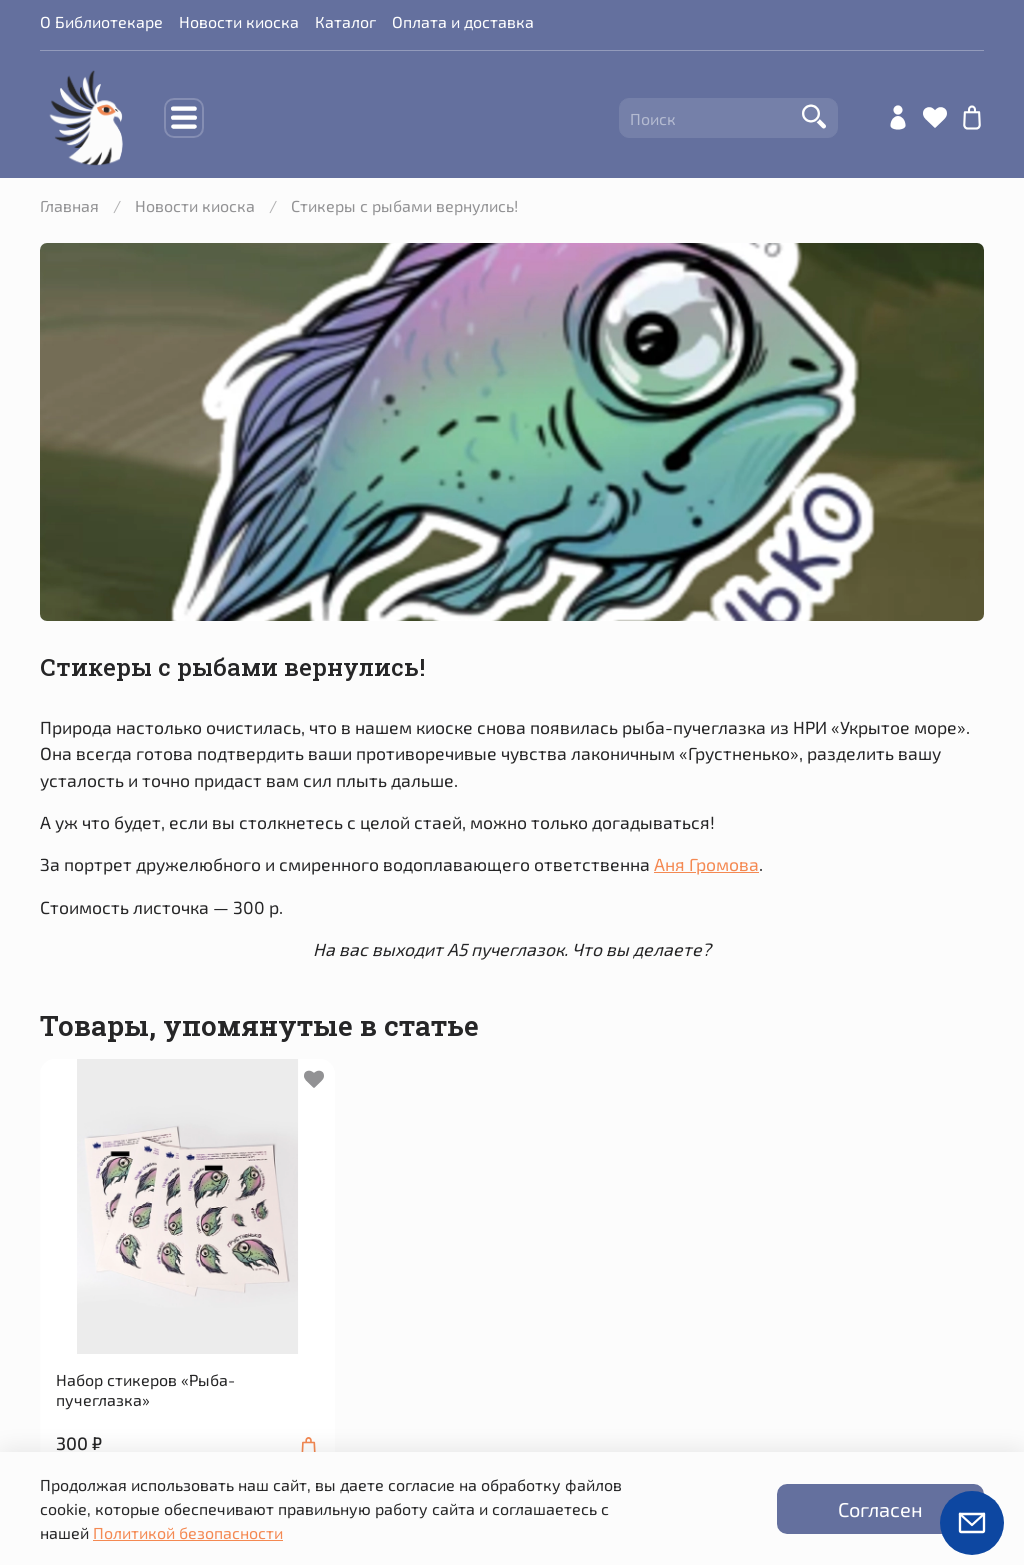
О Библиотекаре (101, 21)
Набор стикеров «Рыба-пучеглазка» (145, 1389)
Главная (69, 205)
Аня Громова (706, 864)
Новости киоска (239, 21)
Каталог (345, 21)
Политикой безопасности (188, 1532)
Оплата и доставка (463, 21)
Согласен (880, 1509)
